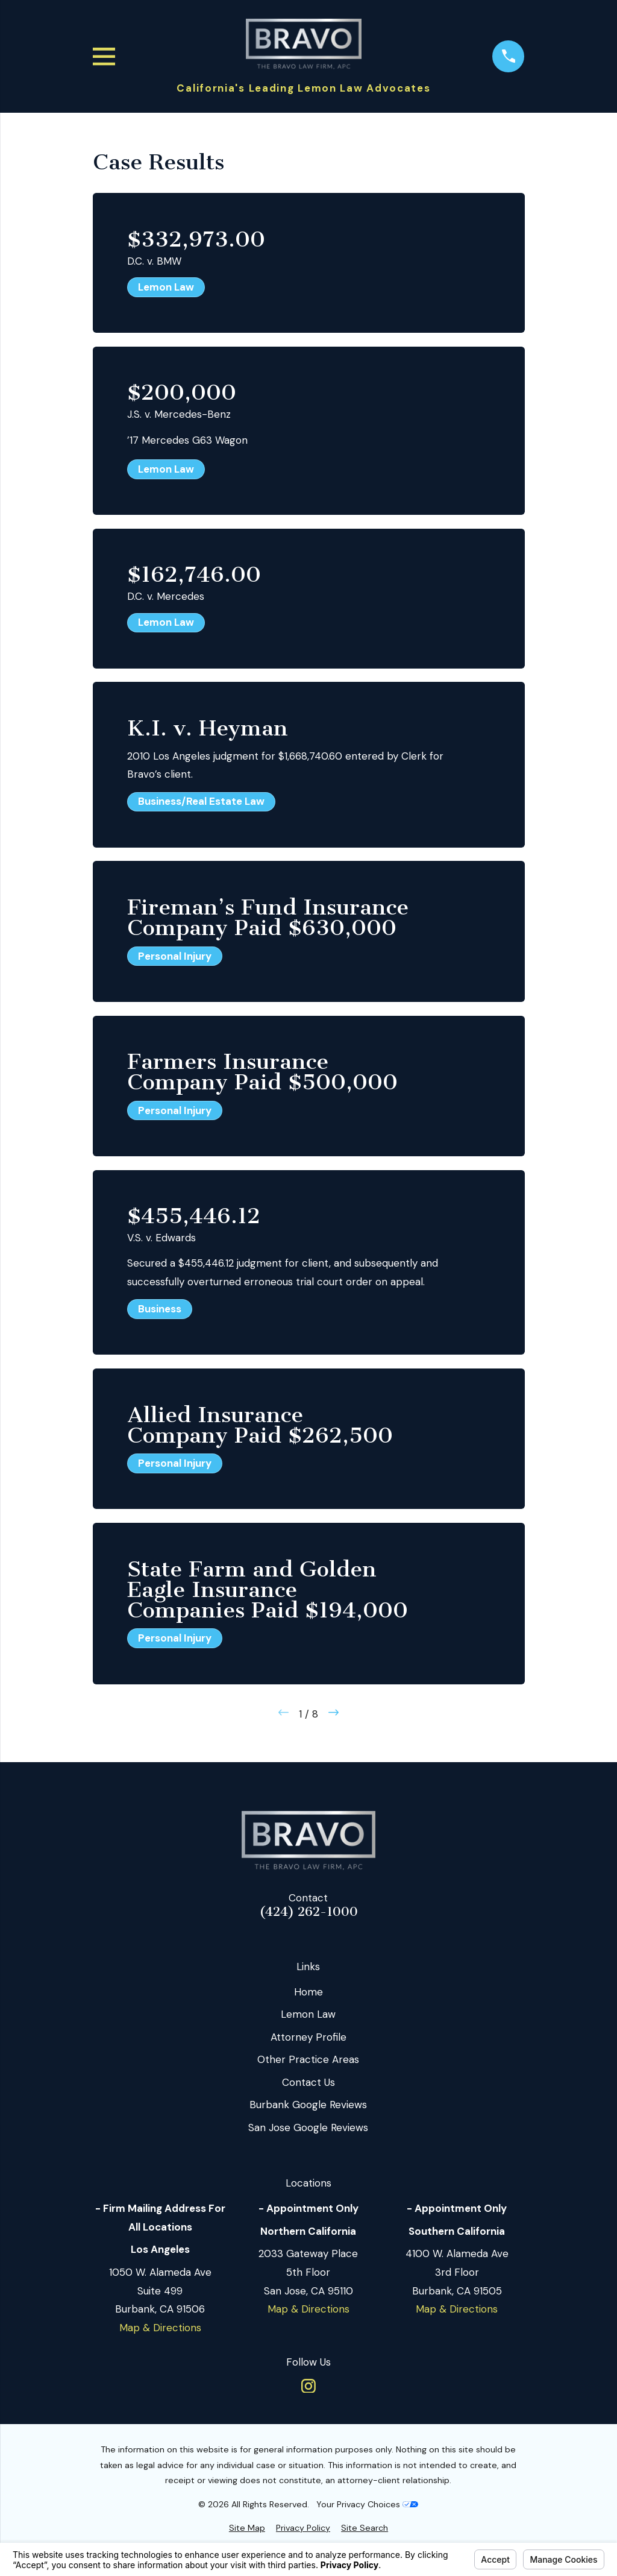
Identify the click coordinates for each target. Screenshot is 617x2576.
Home (308, 1991)
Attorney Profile (308, 2037)
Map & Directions (160, 2327)
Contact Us (308, 2082)
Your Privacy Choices (367, 2504)
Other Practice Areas (308, 2059)
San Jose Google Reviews (308, 2127)
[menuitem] (247, 2528)
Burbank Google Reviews (308, 2104)
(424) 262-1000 (308, 1912)
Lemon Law (308, 2014)
